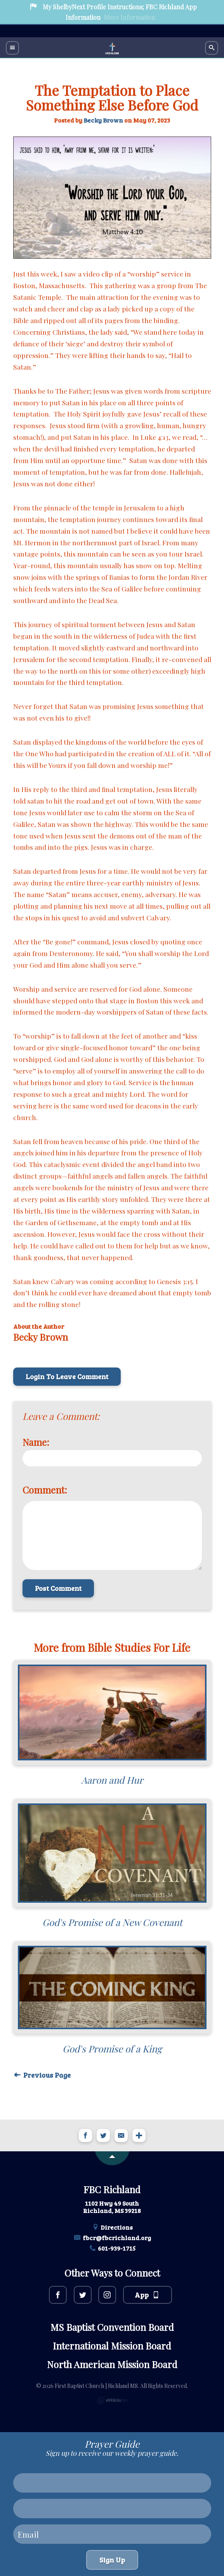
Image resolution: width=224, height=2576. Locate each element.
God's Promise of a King (112, 2048)
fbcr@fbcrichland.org (112, 2238)
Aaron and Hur (112, 1780)
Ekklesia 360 (112, 2400)
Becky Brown (103, 120)
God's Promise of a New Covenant (112, 1922)
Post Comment (58, 1588)
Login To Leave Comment (67, 1376)
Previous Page (42, 2075)
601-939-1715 (112, 2248)
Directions (112, 2227)
